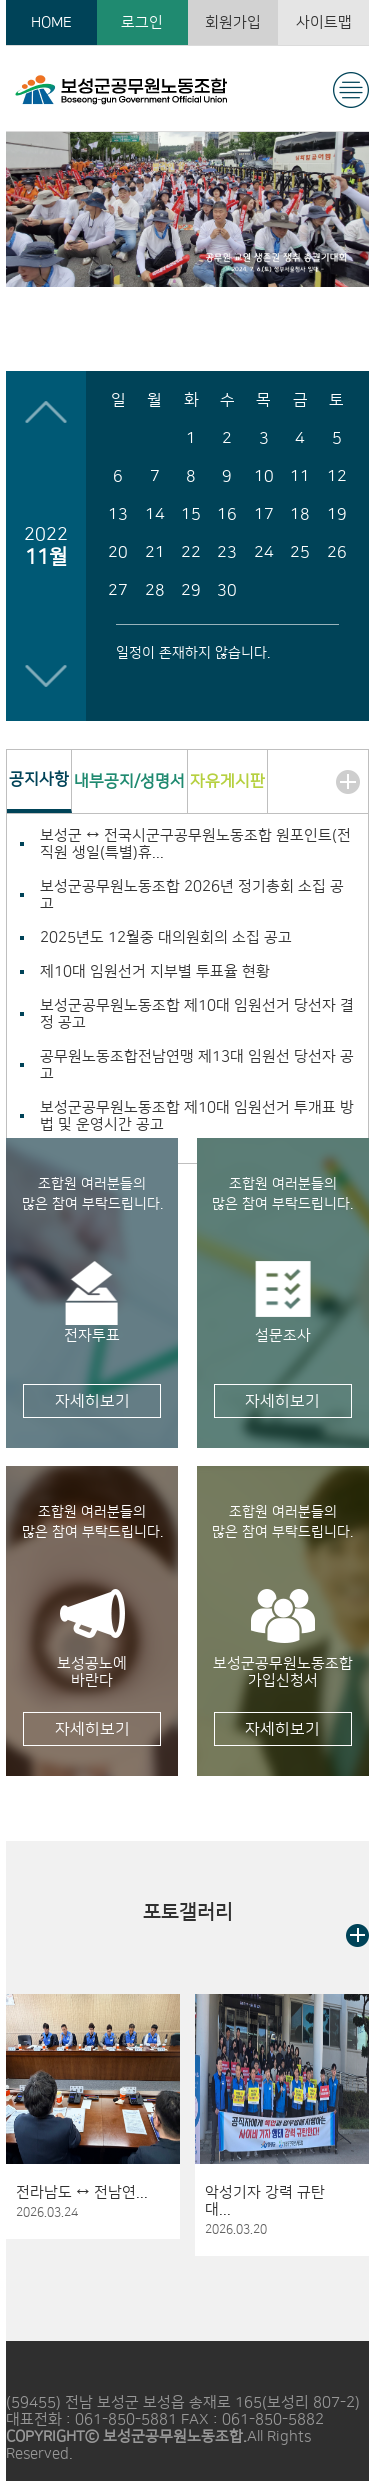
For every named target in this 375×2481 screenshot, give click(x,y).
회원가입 (233, 22)
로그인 (142, 22)
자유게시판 (227, 781)
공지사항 (39, 779)
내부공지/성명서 (129, 781)
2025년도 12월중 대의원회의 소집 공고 (166, 937)
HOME (51, 22)
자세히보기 (92, 1401)
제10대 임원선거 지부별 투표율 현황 (155, 971)
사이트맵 (324, 22)
